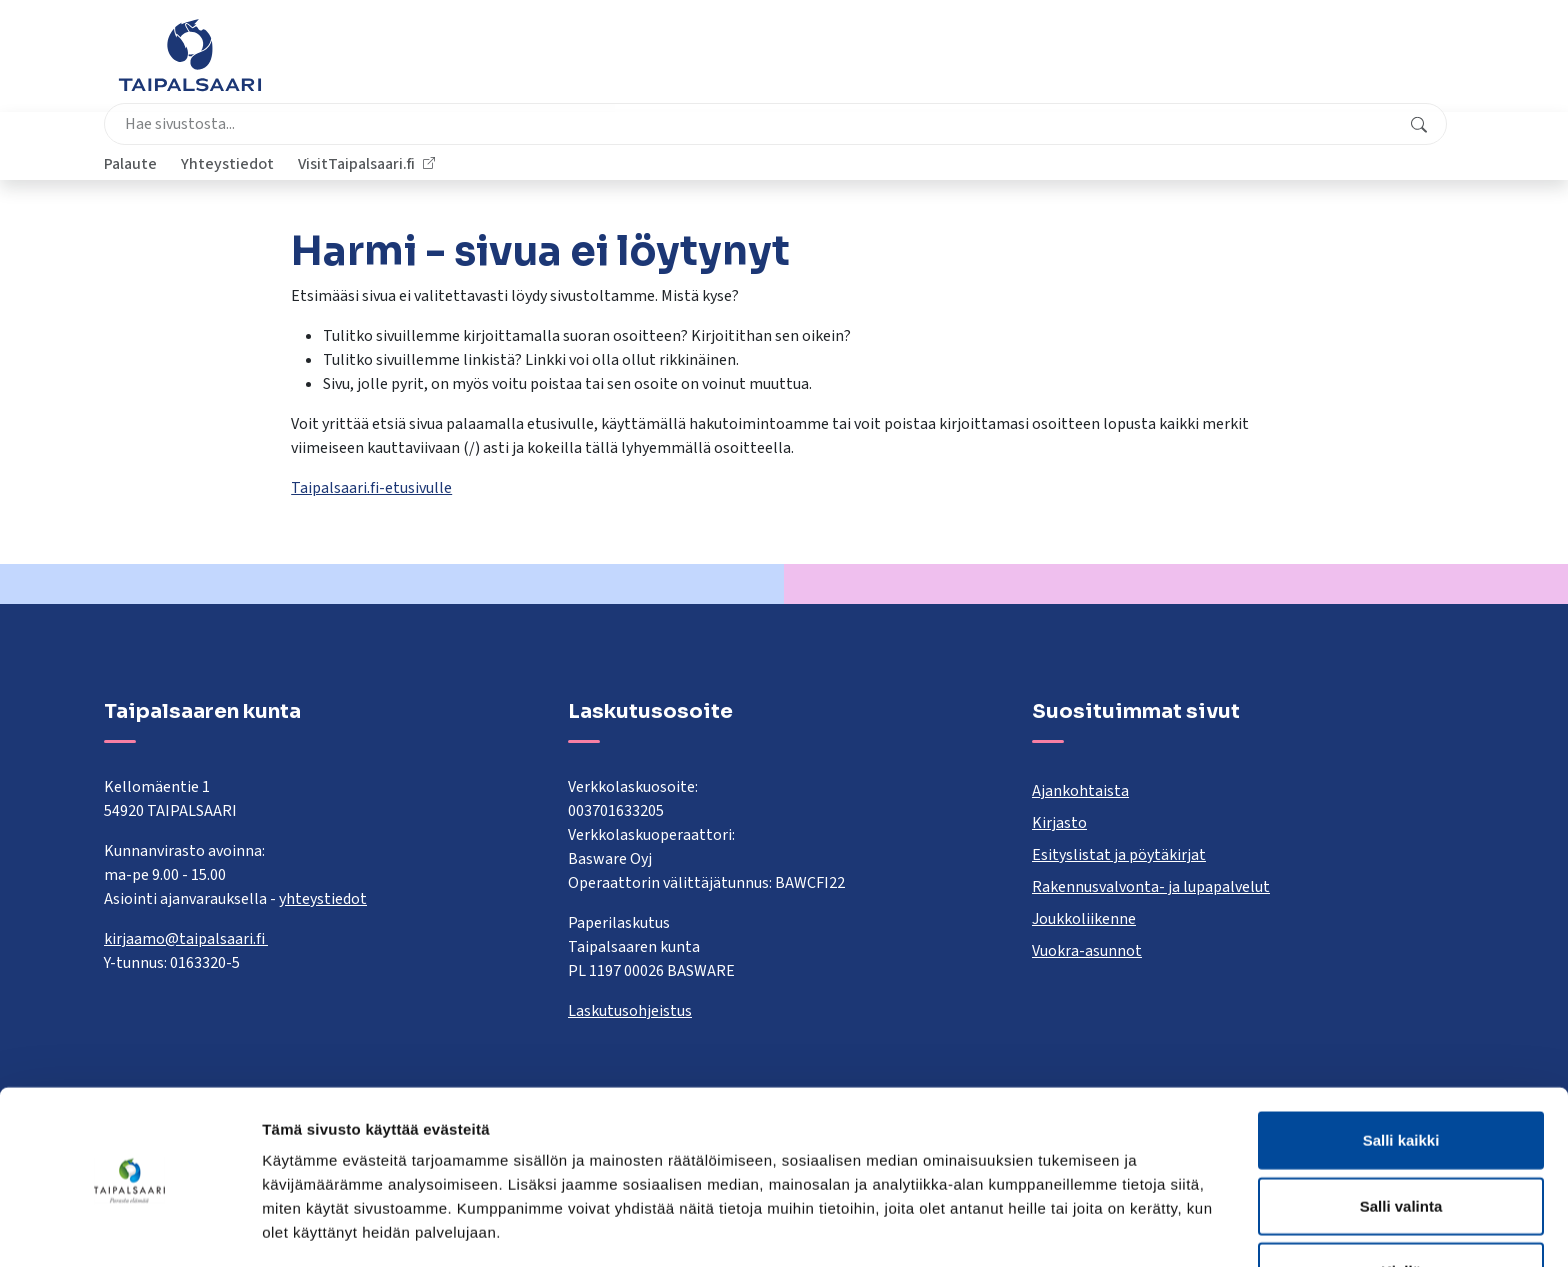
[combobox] (688, 65)
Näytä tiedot (1069, 1227)
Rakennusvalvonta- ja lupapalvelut (1151, 887)
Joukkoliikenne (1084, 919)
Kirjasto (1059, 823)
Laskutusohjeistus (630, 1011)
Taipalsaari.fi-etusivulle (371, 488)
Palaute (1127, 65)
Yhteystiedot (1224, 65)
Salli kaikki (1401, 1070)
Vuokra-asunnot (1087, 951)
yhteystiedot (323, 899)
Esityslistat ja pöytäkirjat (1119, 855)
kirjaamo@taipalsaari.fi (186, 939)
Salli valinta (1401, 1136)
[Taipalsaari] (190, 55)
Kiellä (1401, 1201)
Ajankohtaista (1080, 791)
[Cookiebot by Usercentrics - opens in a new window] (129, 1228)
